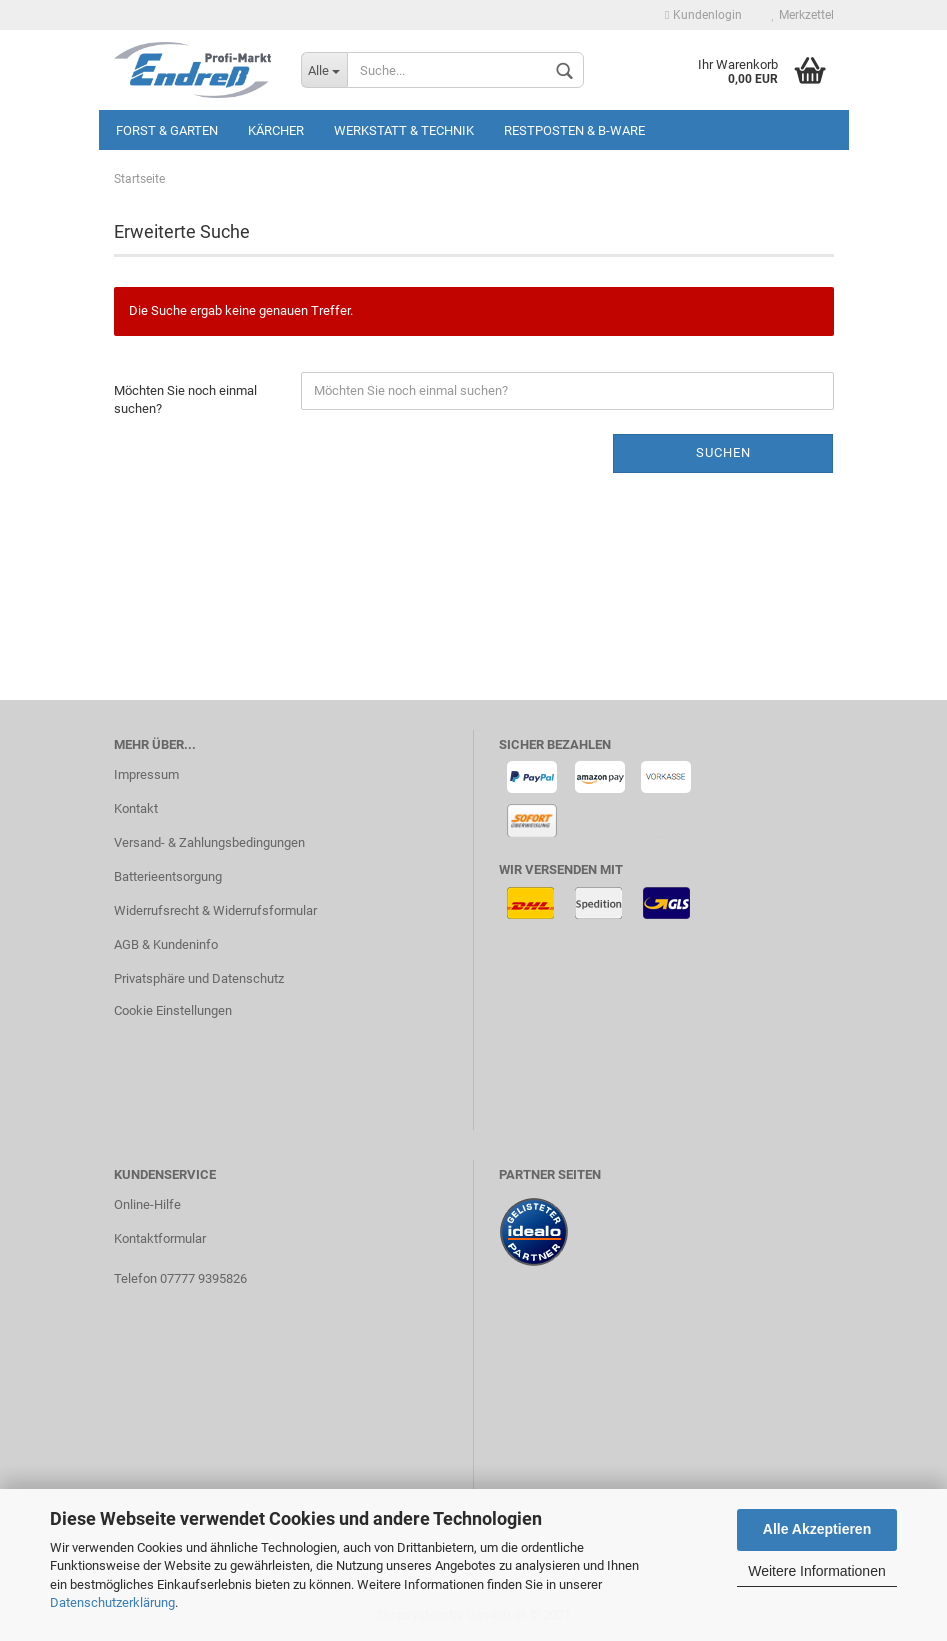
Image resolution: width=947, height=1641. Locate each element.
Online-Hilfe (147, 1204)
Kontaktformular (160, 1238)
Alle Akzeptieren (817, 1529)
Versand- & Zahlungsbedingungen (209, 842)
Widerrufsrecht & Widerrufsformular (215, 910)
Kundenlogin (703, 15)
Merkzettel (803, 15)
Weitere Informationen (816, 1571)
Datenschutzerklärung (112, 1602)
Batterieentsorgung (168, 876)
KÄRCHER (276, 130)
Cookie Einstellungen (173, 1010)
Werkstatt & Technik (404, 130)
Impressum (146, 774)
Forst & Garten (167, 130)
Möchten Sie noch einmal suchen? (185, 400)
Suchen (723, 452)
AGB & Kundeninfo (166, 944)
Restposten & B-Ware (574, 130)
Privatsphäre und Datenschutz (199, 978)
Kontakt (136, 808)
